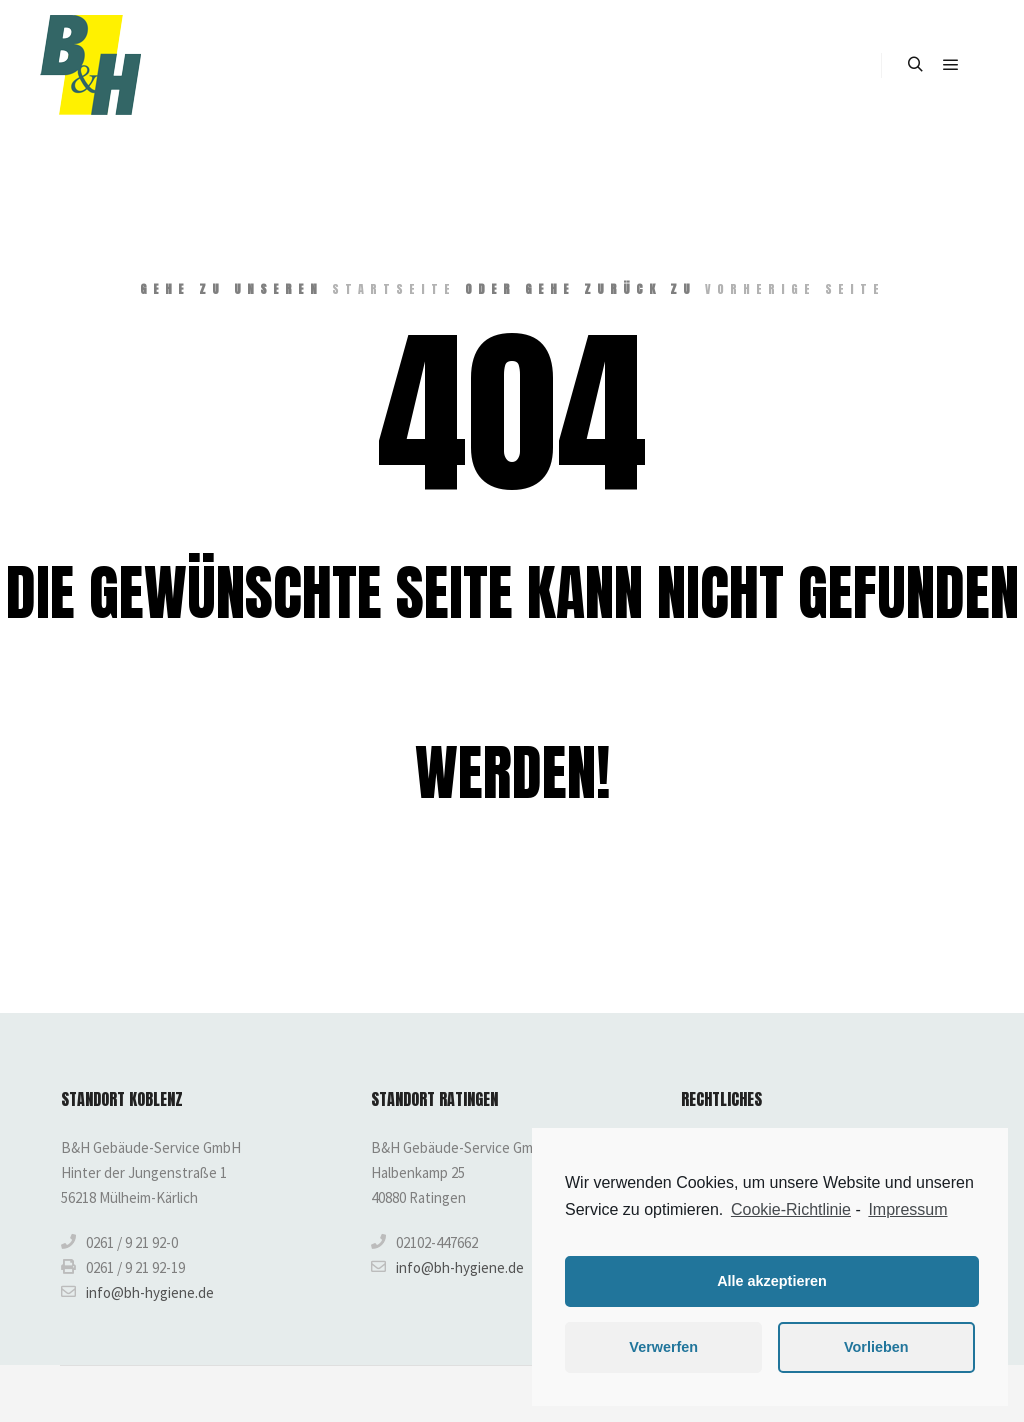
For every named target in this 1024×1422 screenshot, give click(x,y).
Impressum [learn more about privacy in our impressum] (907, 1209)
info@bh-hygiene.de (137, 1292)
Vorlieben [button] (876, 1347)
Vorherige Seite (795, 289)
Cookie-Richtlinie (791, 1209)
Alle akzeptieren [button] (772, 1281)
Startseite (394, 289)
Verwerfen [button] (663, 1347)
